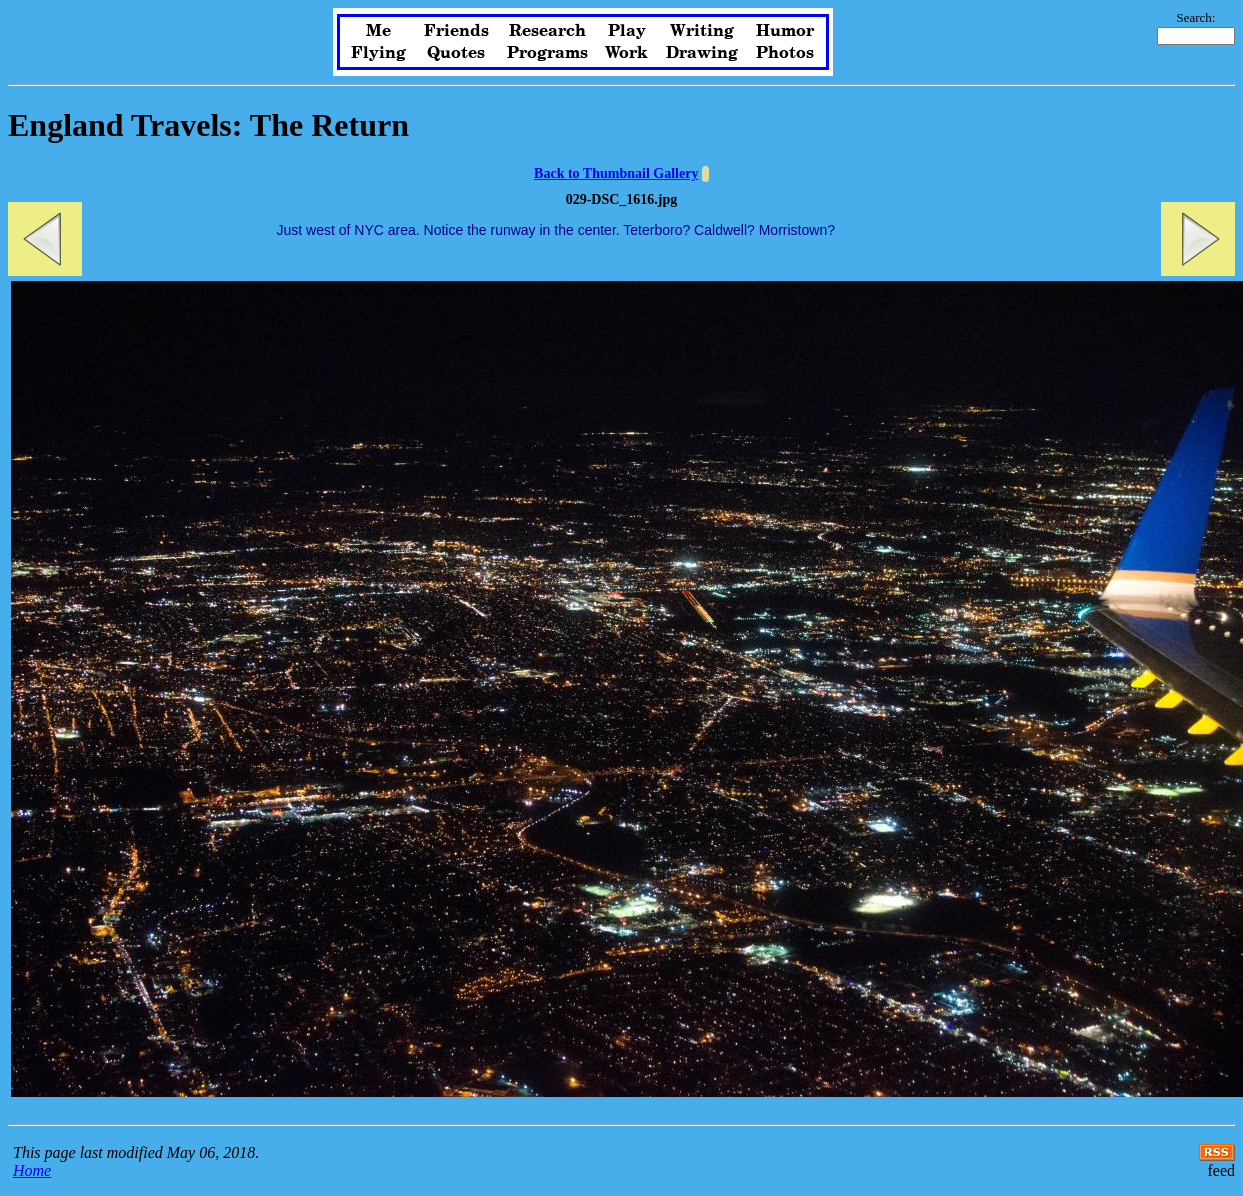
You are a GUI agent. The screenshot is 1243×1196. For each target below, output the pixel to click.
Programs (547, 53)
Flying (378, 53)
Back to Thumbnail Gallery (616, 173)
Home (32, 1170)
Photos (785, 53)
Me (378, 31)
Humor (785, 31)
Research (547, 31)
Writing (702, 31)
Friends (456, 31)
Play (627, 31)
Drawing (702, 53)
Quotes (456, 53)
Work (626, 53)
